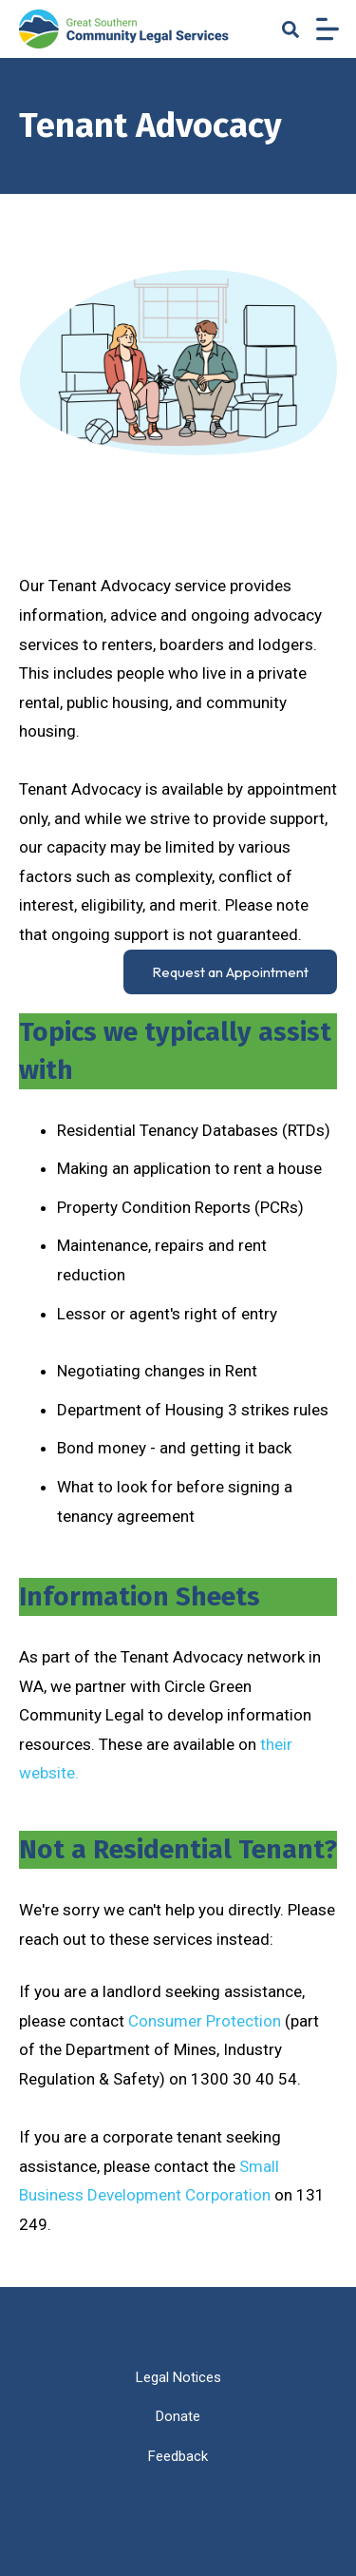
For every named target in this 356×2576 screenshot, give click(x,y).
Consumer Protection (206, 2020)
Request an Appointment (230, 972)
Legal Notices (178, 2377)
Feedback (178, 2456)
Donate (178, 2416)
